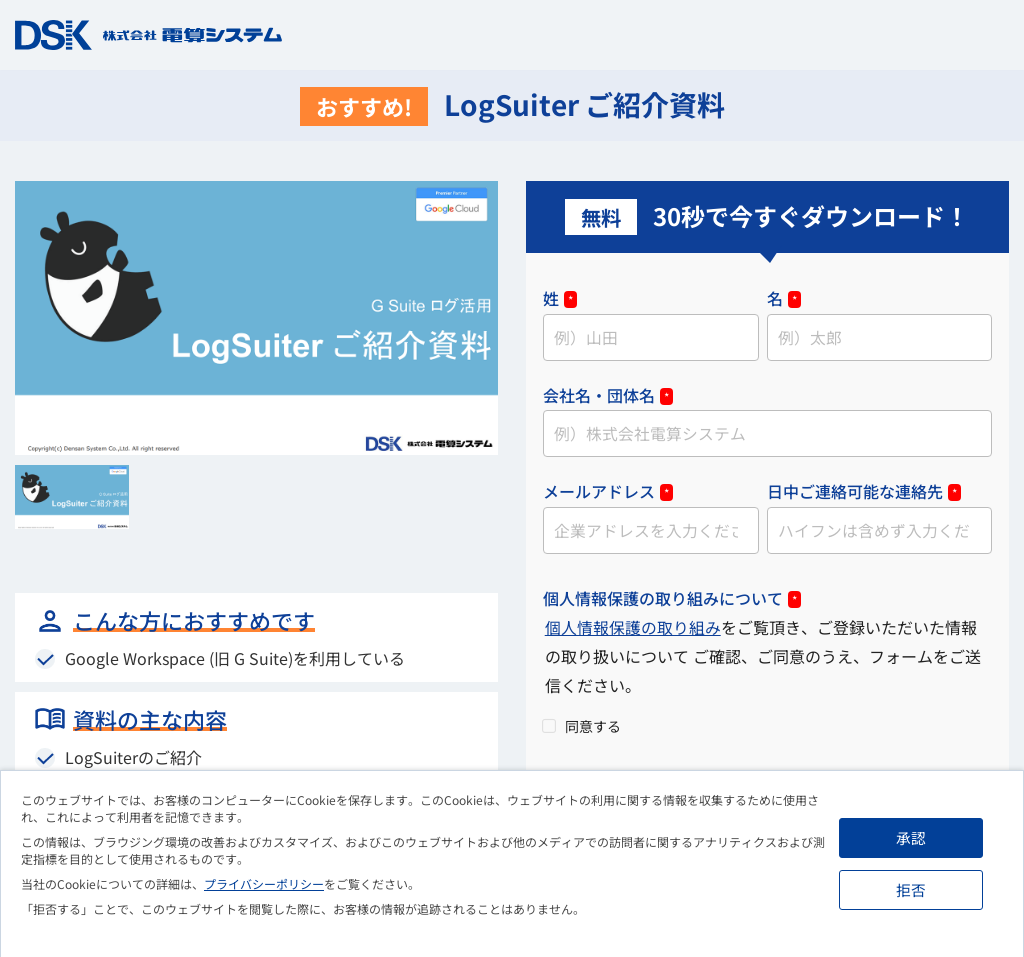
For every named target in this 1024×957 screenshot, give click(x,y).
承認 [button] (914, 837)
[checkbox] (767, 727)
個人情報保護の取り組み (633, 630)
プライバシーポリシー (264, 883)
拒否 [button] (914, 889)
